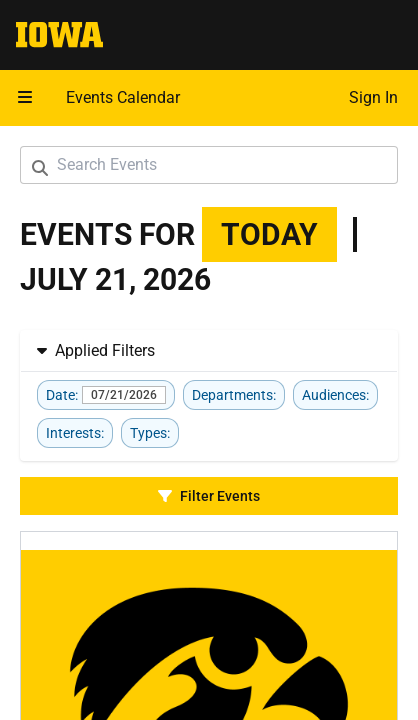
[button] (25, 98)
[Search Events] (209, 165)
